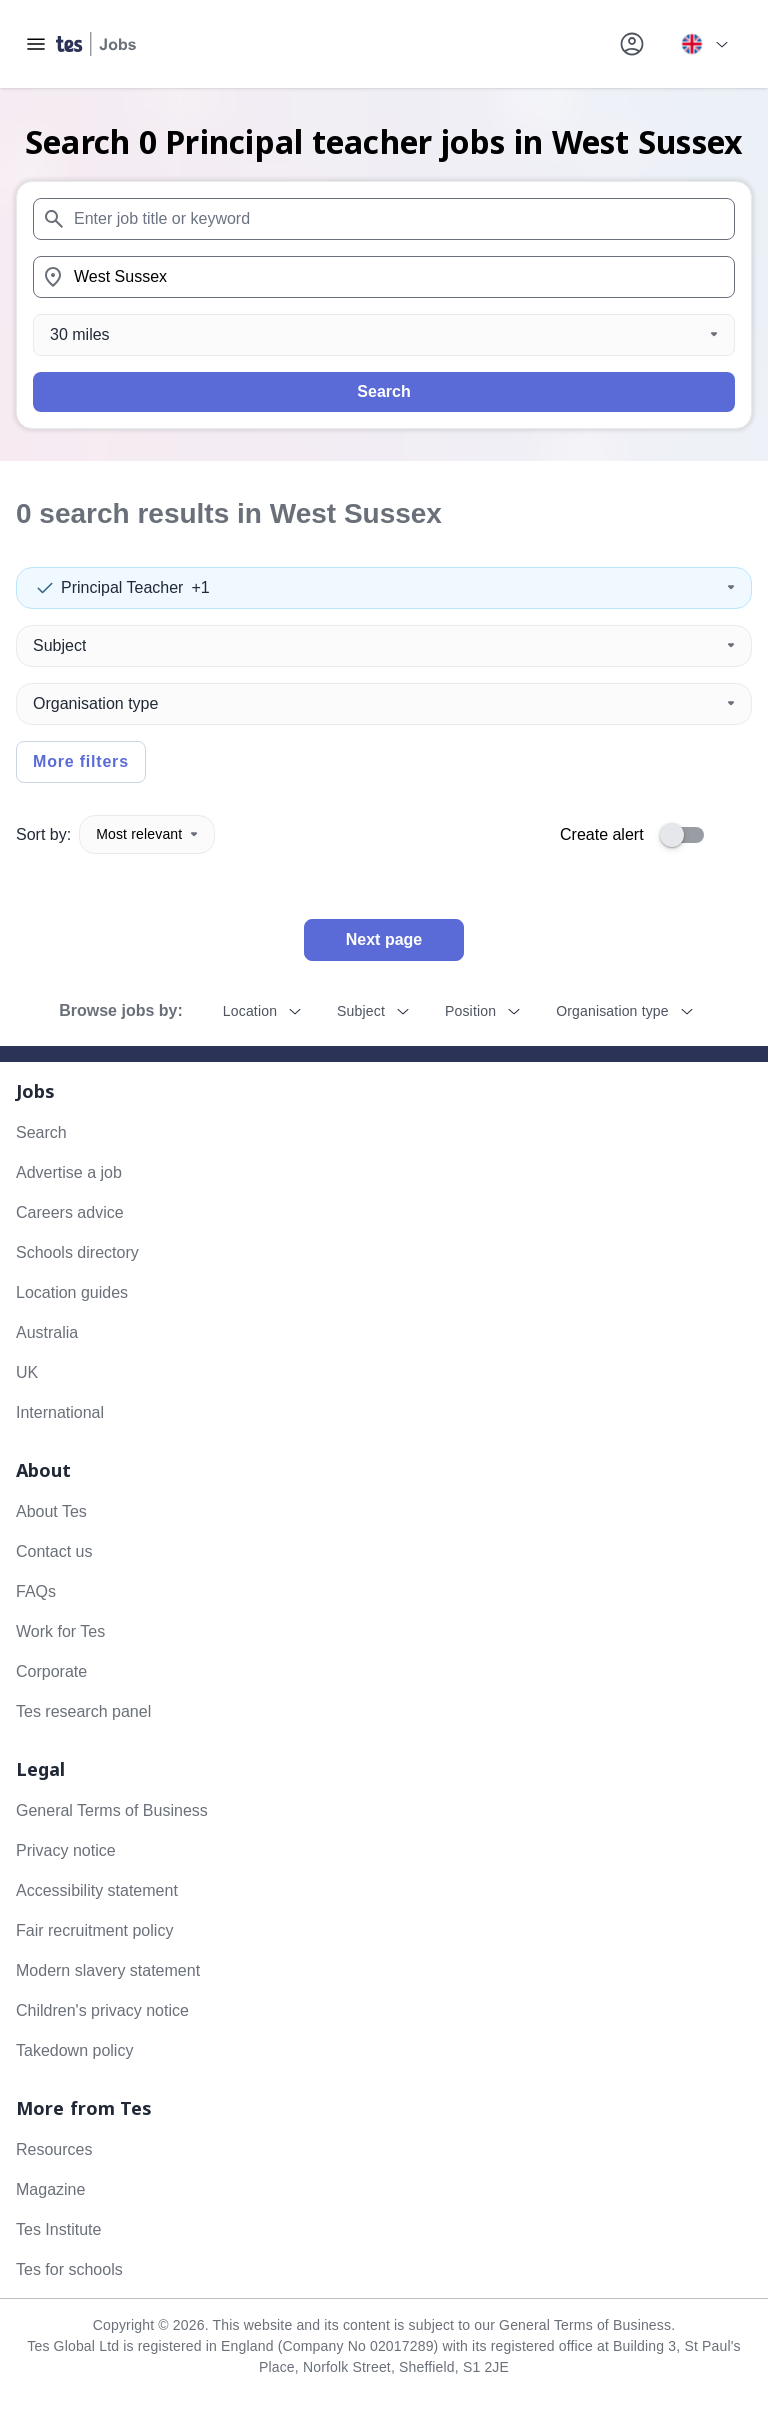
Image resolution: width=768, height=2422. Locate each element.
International (60, 1412)
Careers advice (70, 1212)
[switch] (688, 835)
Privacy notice (66, 1850)
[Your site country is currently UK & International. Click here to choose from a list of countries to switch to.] (704, 44)
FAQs (36, 1591)
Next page (384, 939)
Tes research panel (83, 1711)
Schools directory (77, 1252)
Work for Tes (60, 1631)
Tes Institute (58, 2229)
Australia (47, 1332)
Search (383, 391)
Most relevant (147, 834)
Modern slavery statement (108, 1970)
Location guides (72, 1292)
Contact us (54, 1551)
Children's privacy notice (102, 2010)
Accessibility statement (97, 1890)
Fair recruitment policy (94, 1930)
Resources (54, 2149)
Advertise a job (69, 1172)
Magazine (50, 2189)
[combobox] (384, 219)
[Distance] (384, 335)
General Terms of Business (112, 1810)
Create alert (602, 834)
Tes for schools (69, 2269)
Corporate (51, 1671)
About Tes (51, 1511)
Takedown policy (74, 2050)
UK (27, 1372)
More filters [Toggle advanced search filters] (81, 761)
